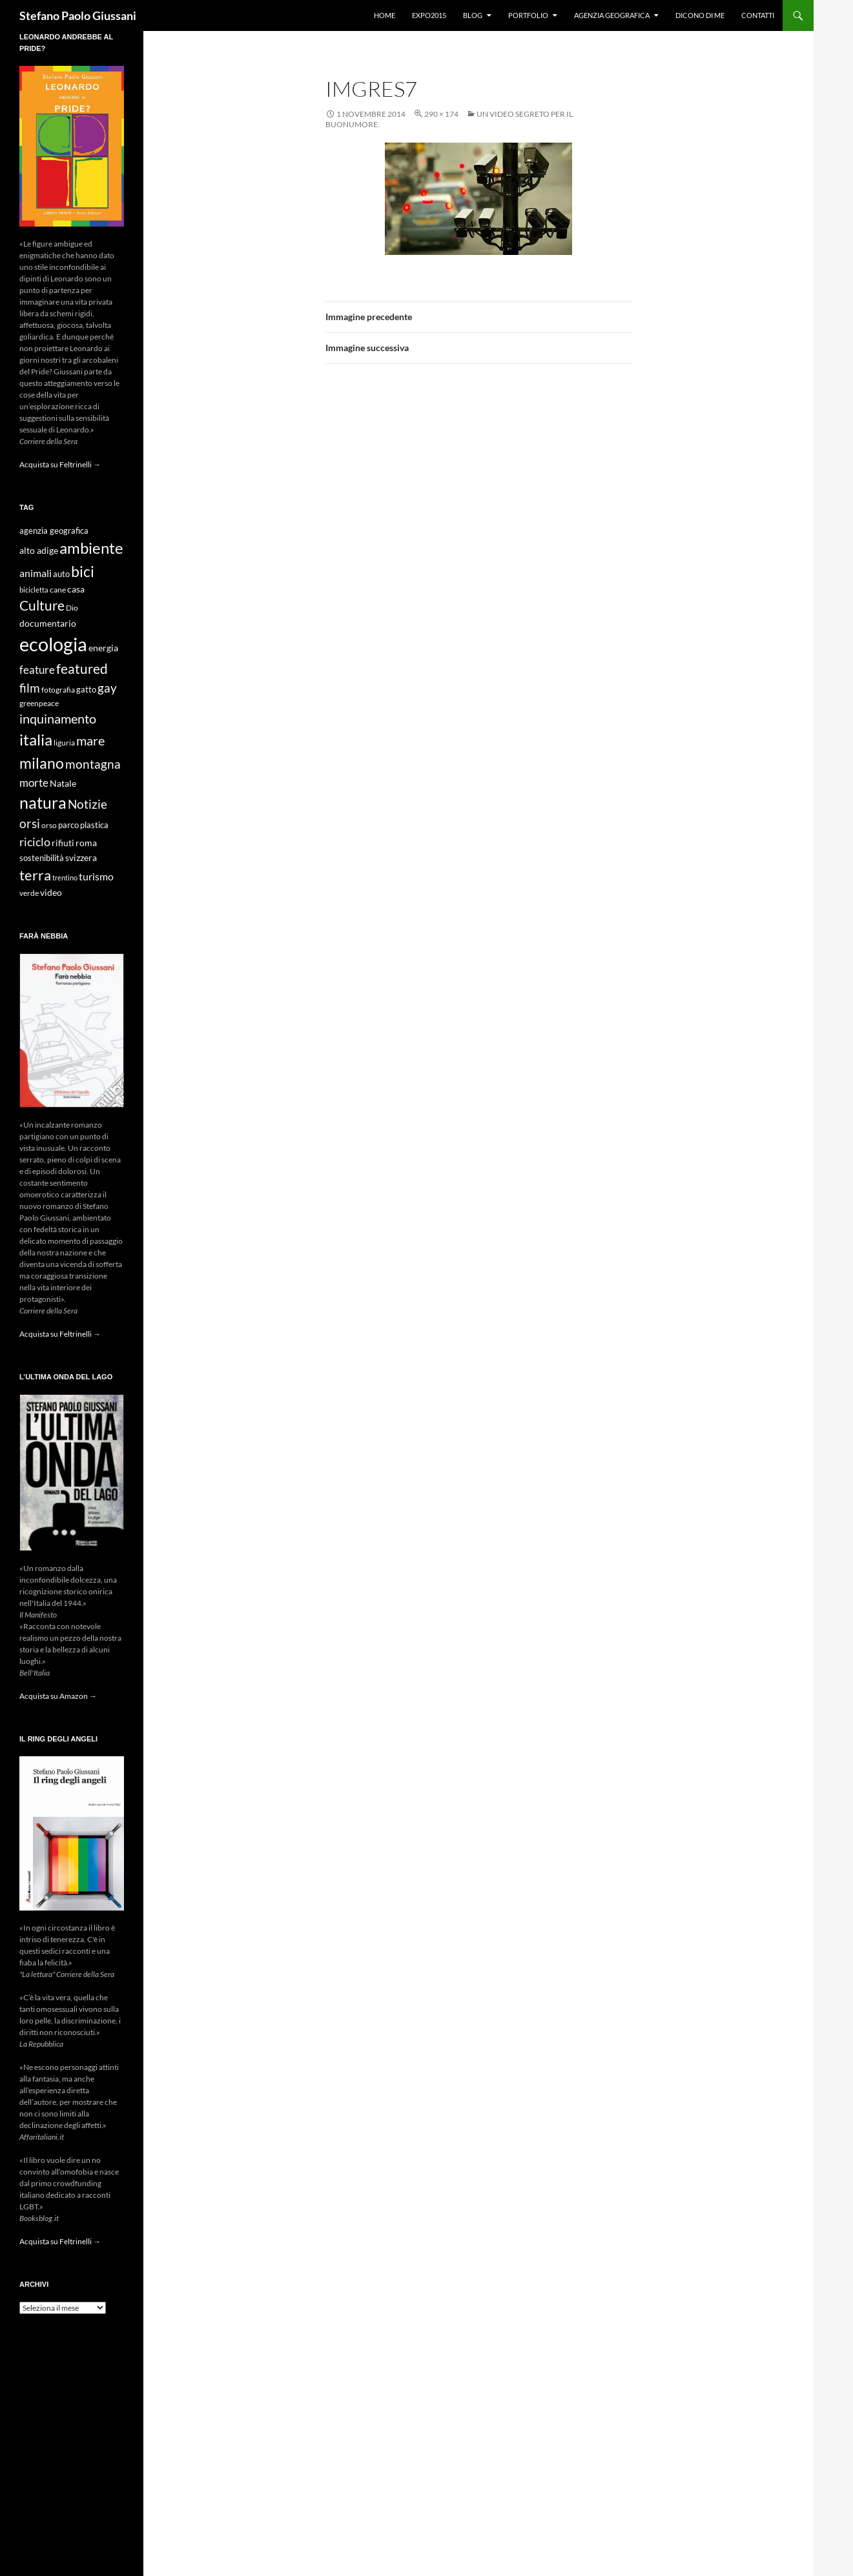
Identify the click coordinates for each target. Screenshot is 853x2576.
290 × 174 (441, 114)
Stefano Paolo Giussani (77, 15)
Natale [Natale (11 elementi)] (63, 783)
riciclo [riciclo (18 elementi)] (34, 842)
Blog (472, 15)
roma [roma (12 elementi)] (86, 842)
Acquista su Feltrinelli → (60, 464)
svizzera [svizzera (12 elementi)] (81, 857)
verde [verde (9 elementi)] (29, 893)
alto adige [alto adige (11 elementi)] (38, 550)
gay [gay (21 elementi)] (107, 687)
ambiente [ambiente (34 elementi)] (91, 548)
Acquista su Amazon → (58, 1696)
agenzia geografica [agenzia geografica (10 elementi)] (53, 531)
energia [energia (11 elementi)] (103, 648)
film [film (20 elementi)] (29, 687)
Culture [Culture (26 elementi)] (42, 605)
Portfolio (528, 15)
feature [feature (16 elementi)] (37, 669)
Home (384, 15)
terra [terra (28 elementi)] (35, 875)
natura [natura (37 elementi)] (43, 802)
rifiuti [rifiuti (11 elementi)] (63, 843)
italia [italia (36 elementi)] (35, 739)
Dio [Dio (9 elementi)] (72, 608)
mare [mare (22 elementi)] (90, 740)
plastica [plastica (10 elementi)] (94, 825)
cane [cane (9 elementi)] (58, 589)
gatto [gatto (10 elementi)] (86, 690)
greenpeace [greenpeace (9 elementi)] (39, 703)
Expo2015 (429, 15)
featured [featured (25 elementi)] (82, 668)
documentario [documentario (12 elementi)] (47, 623)
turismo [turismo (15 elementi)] (96, 876)
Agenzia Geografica (612, 15)
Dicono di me (700, 15)
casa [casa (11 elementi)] (76, 589)
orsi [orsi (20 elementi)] (29, 823)
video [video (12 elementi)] (51, 892)
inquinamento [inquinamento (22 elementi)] (57, 718)
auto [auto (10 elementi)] (61, 574)
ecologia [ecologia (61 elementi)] (53, 644)
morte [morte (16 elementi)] (33, 782)
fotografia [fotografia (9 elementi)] (58, 690)
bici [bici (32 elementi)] (82, 571)
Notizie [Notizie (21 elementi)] (87, 803)
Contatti (757, 15)
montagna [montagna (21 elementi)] (93, 763)
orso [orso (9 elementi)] (49, 825)
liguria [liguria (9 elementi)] (64, 742)
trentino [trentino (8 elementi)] (64, 877)
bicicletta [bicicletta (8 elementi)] (33, 589)
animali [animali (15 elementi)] (35, 573)
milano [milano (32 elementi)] (41, 763)
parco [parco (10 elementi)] (68, 825)
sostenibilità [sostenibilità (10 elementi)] (41, 858)
